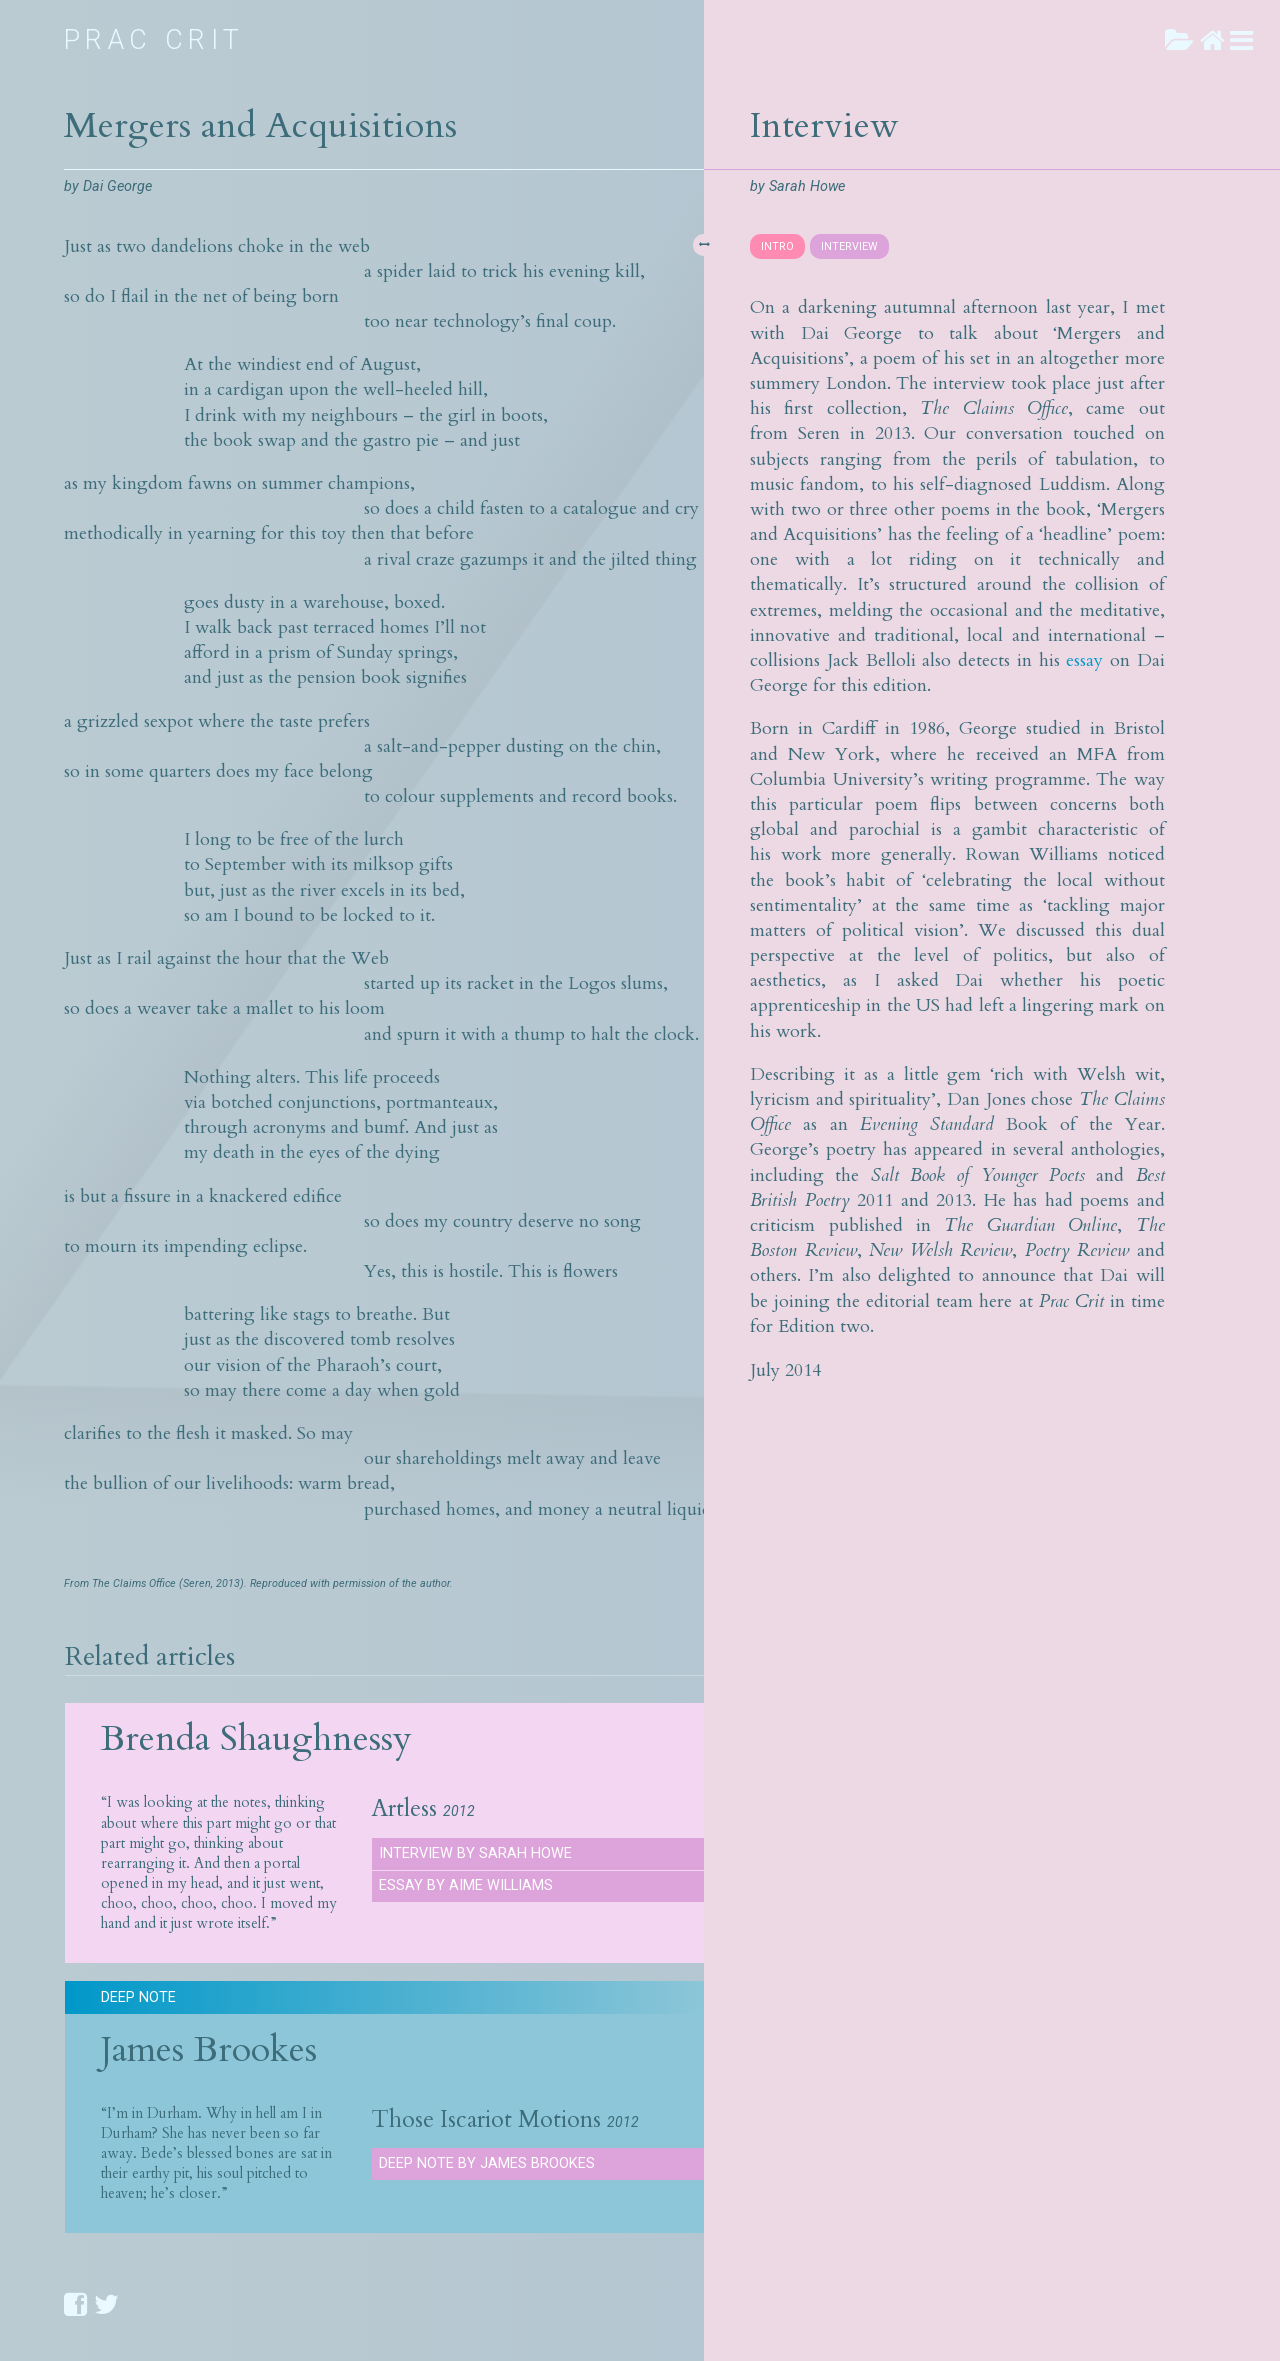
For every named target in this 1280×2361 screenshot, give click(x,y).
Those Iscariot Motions (486, 2120)
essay (1084, 660)
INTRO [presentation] (777, 246)
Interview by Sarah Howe (475, 1853)
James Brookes (209, 2049)
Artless (404, 1809)
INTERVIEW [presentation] (849, 246)
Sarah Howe (807, 186)
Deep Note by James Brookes (487, 2163)
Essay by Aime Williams (466, 1885)
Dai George (117, 186)
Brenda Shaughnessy (256, 1738)
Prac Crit (154, 40)
